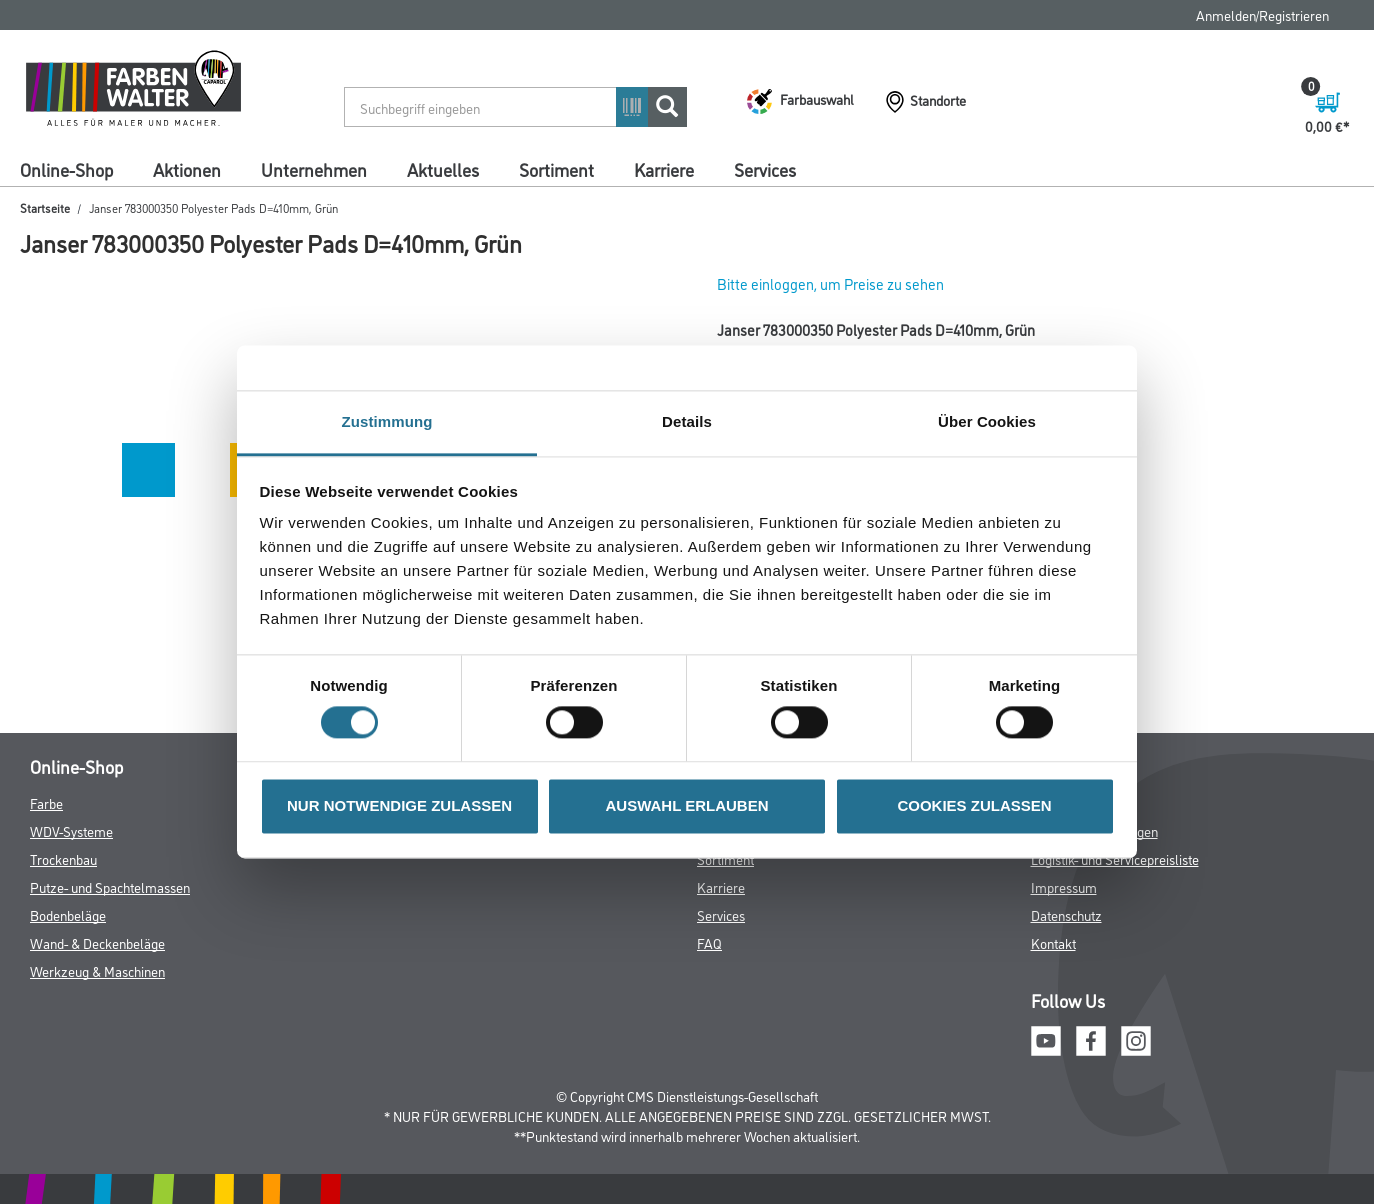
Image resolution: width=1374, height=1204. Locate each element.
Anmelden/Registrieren (1262, 14)
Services (765, 169)
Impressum (1064, 886)
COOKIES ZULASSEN (974, 805)
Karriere (664, 169)
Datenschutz (1066, 914)
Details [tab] (687, 421)
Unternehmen (314, 169)
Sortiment (556, 169)
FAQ (709, 942)
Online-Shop (66, 169)
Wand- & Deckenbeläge (97, 942)
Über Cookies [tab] (987, 421)
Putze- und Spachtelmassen (110, 886)
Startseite (45, 207)
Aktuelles (443, 169)
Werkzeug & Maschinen (97, 970)
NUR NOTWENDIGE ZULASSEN (399, 805)
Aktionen (187, 169)
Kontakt (1053, 942)
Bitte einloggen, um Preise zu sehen (830, 283)
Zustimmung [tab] (387, 421)
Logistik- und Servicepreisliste (1115, 858)
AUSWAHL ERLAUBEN (686, 805)
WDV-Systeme (71, 830)
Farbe (46, 802)
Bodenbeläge (68, 914)
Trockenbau (63, 858)
